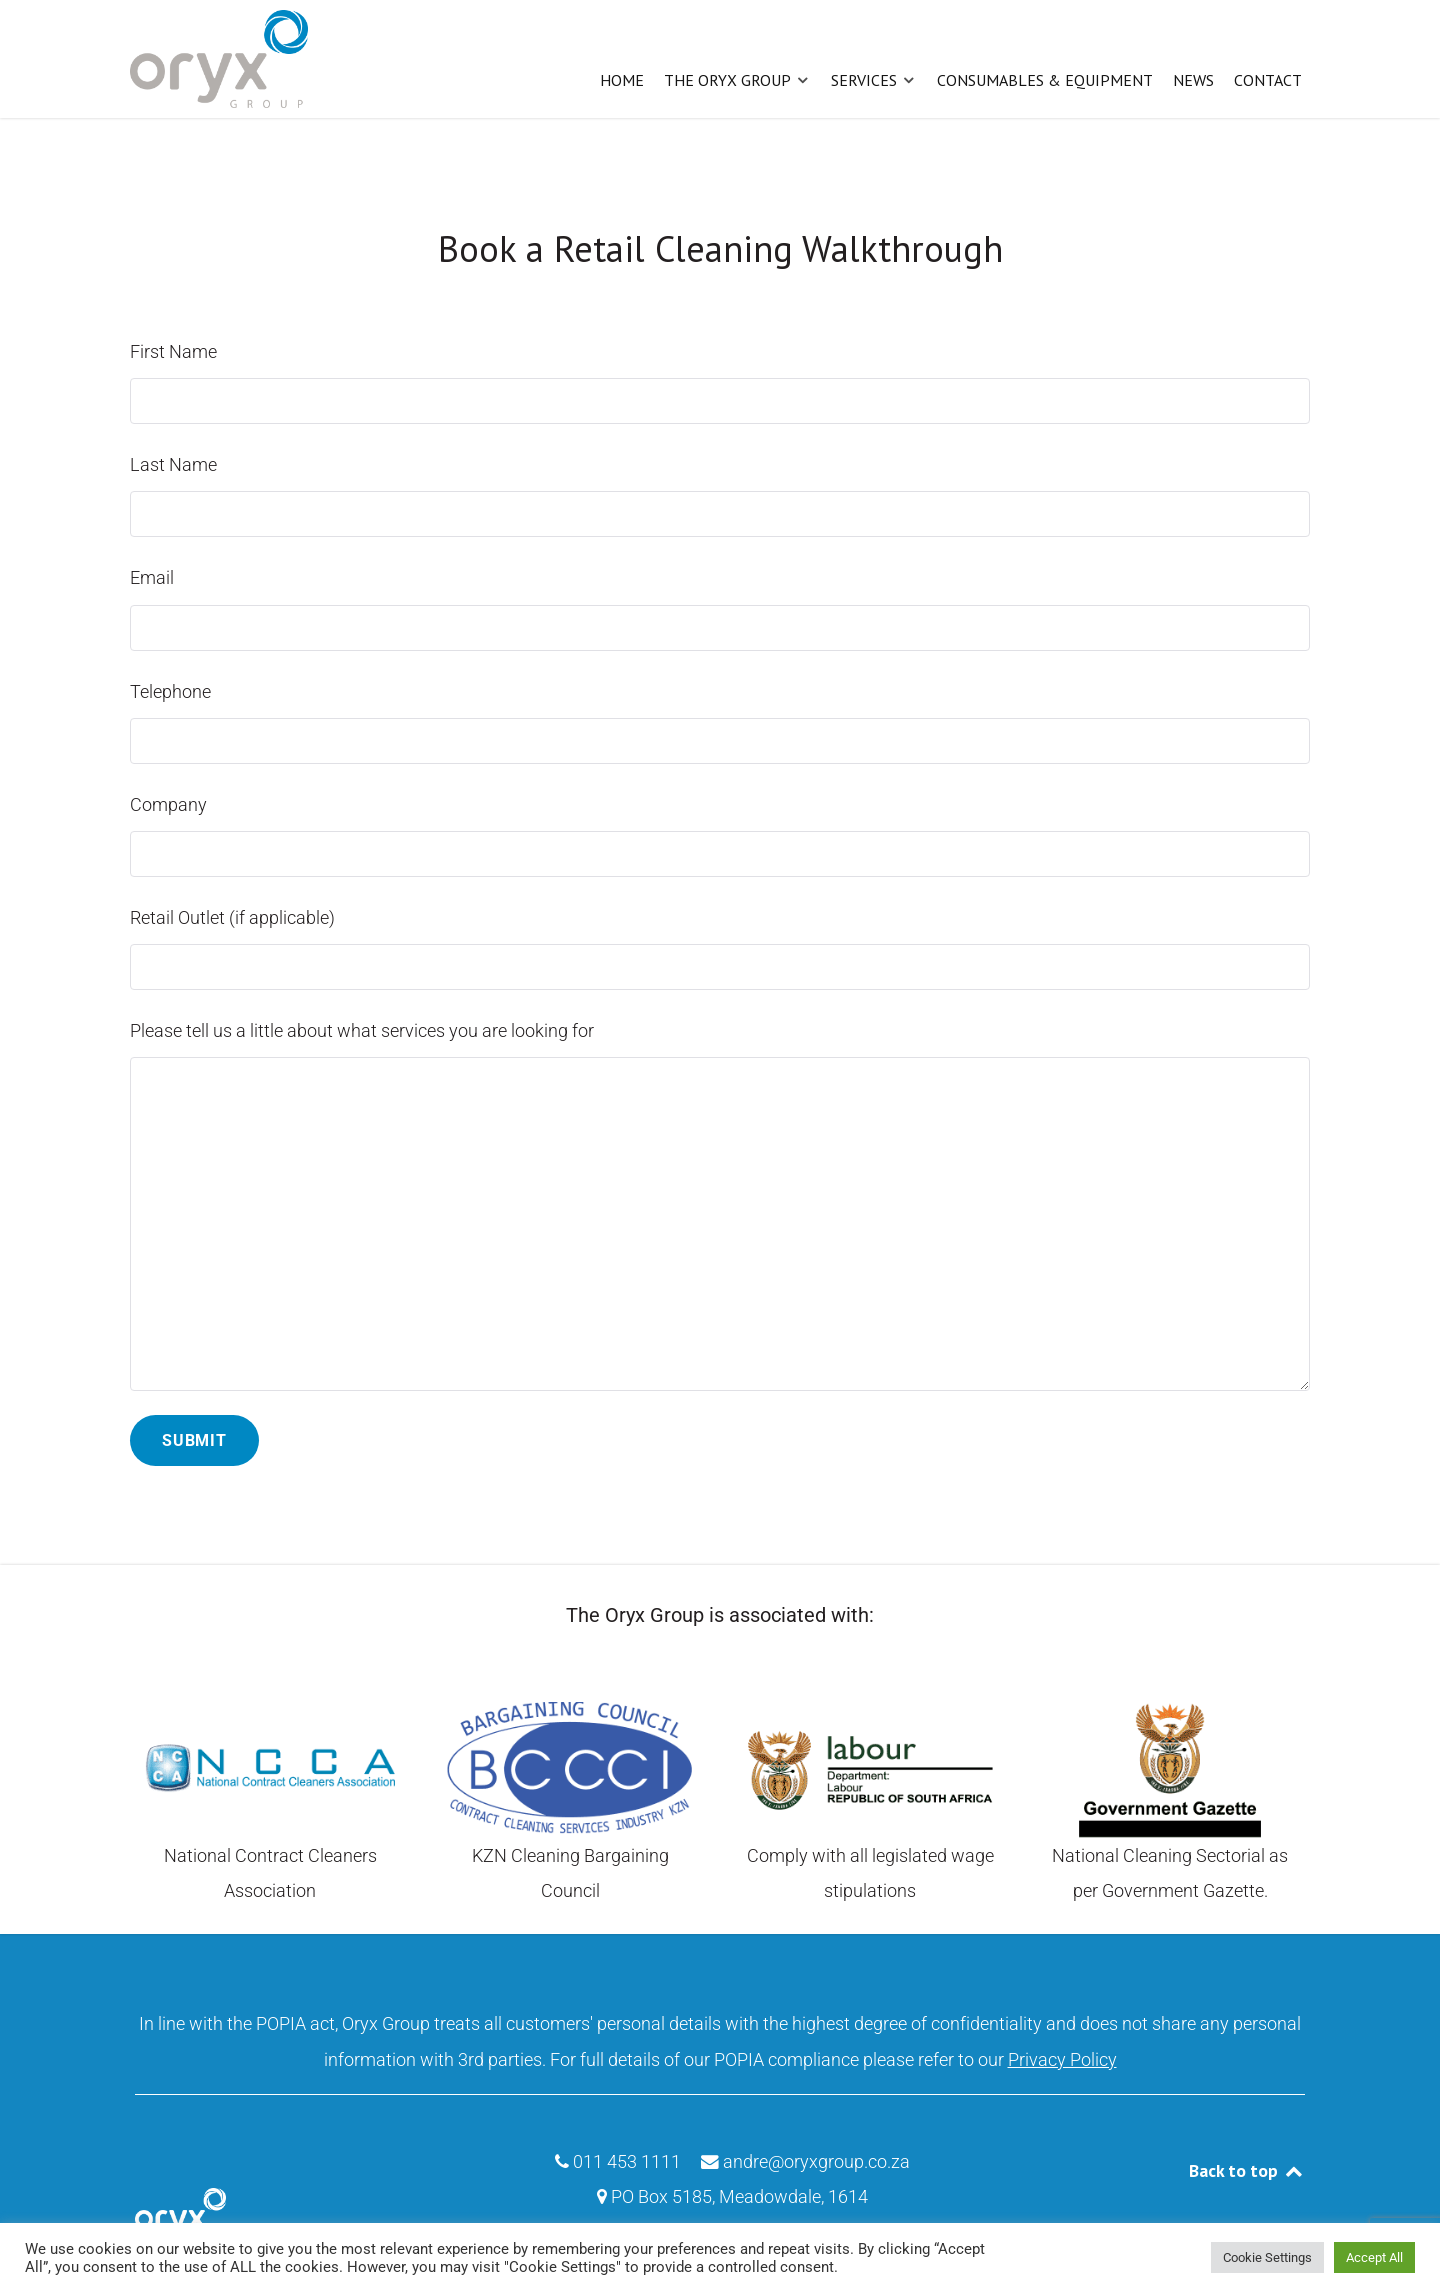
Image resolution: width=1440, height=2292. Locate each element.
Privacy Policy (1062, 2056)
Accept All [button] (1374, 2257)
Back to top (1247, 2166)
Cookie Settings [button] (1267, 2257)
